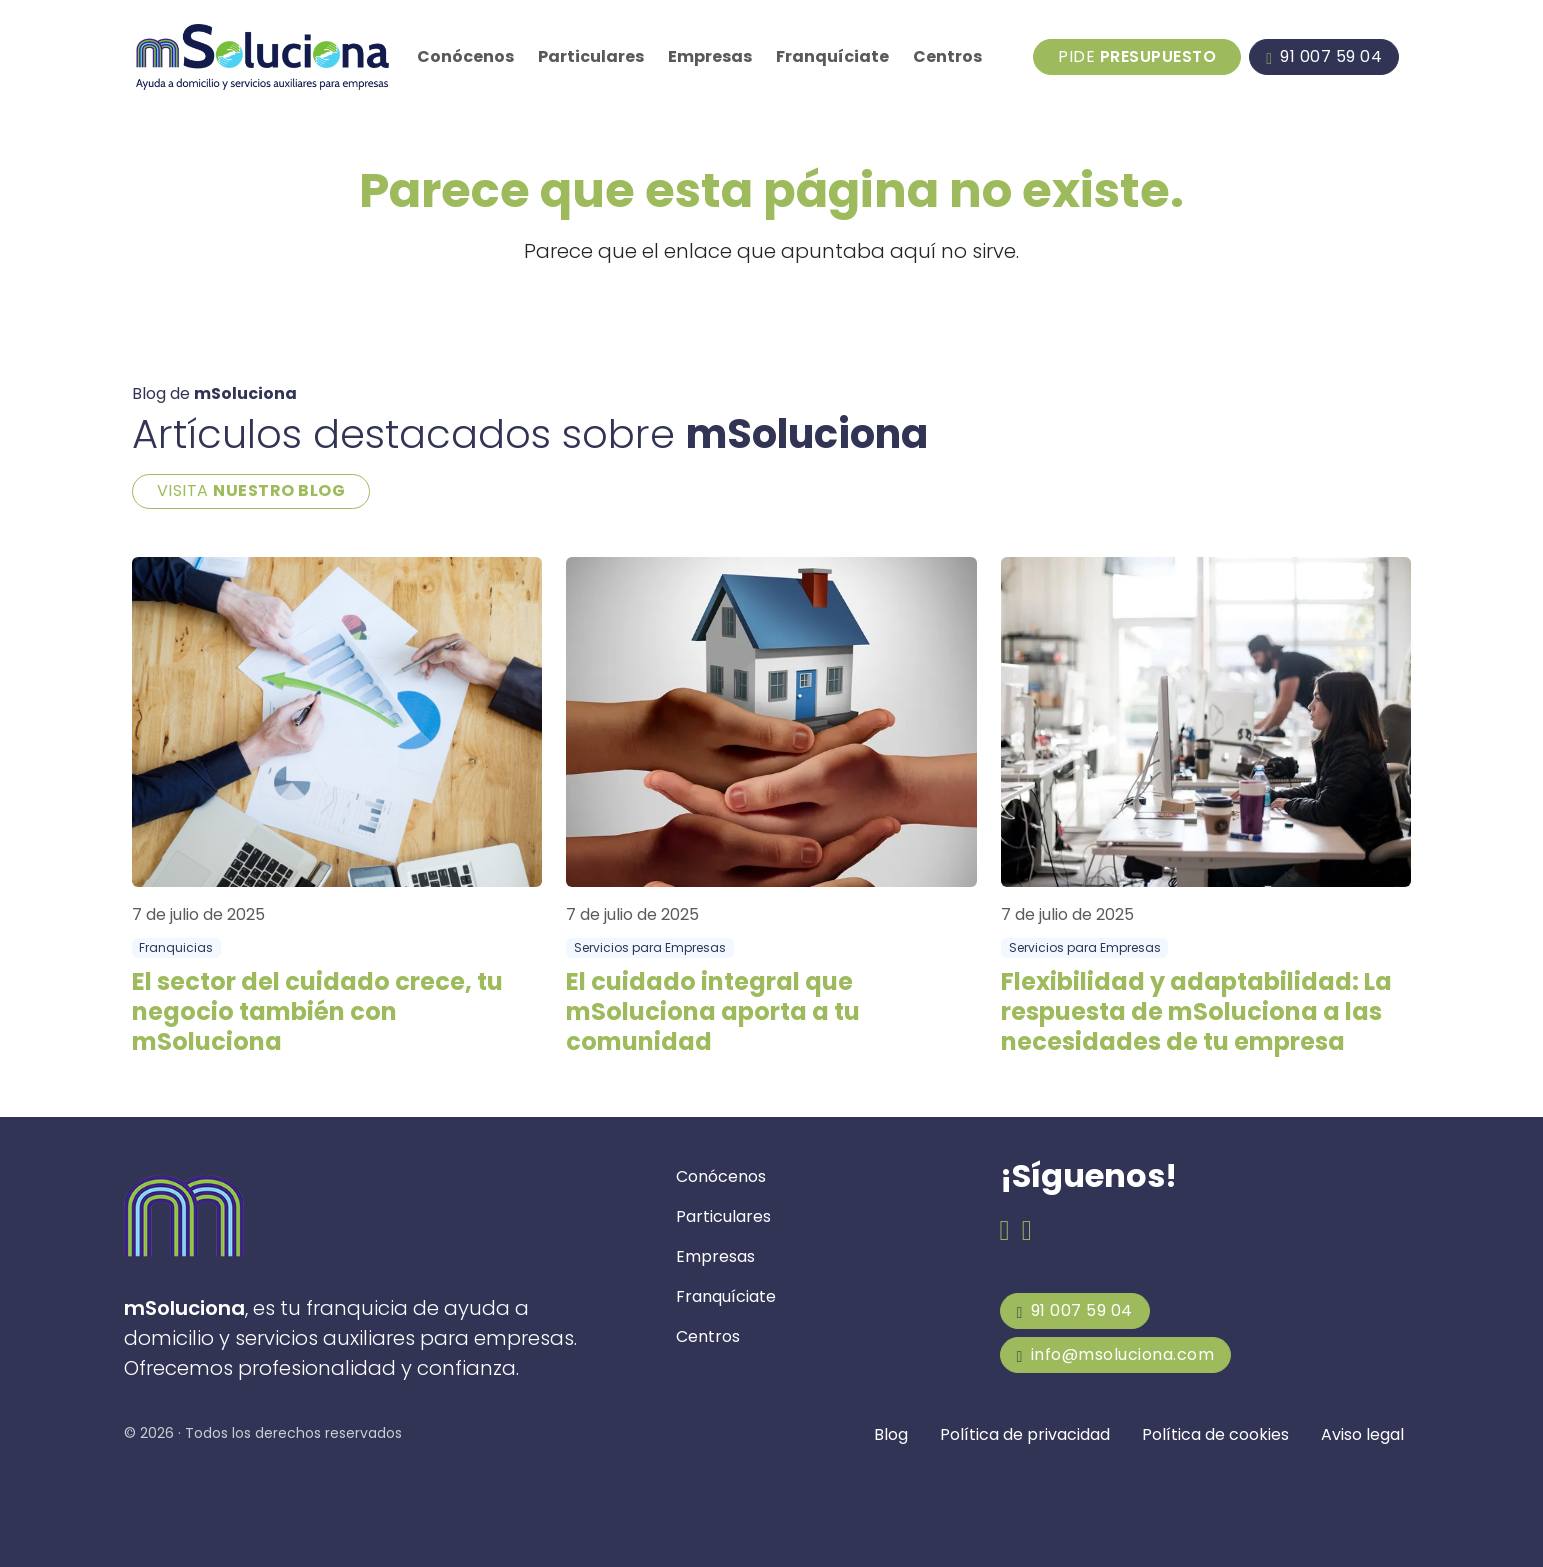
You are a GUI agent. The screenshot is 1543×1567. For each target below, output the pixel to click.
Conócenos (465, 56)
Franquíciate (832, 56)
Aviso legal (1362, 1434)
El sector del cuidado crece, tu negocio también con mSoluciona (317, 1011)
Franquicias (176, 947)
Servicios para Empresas (650, 947)
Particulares (591, 56)
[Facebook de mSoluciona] (1005, 1231)
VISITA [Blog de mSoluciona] (251, 490)
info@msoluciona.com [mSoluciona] (1116, 1354)
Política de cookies (1215, 1434)
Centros (947, 56)
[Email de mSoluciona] (1027, 1231)
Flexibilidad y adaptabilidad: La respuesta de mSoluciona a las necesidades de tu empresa (1196, 1011)
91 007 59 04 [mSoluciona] (1075, 1310)
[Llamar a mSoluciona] (1324, 57)
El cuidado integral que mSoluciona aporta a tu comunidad (713, 1011)
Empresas (710, 56)
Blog (891, 1434)
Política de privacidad (1025, 1434)
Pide (1137, 56)
